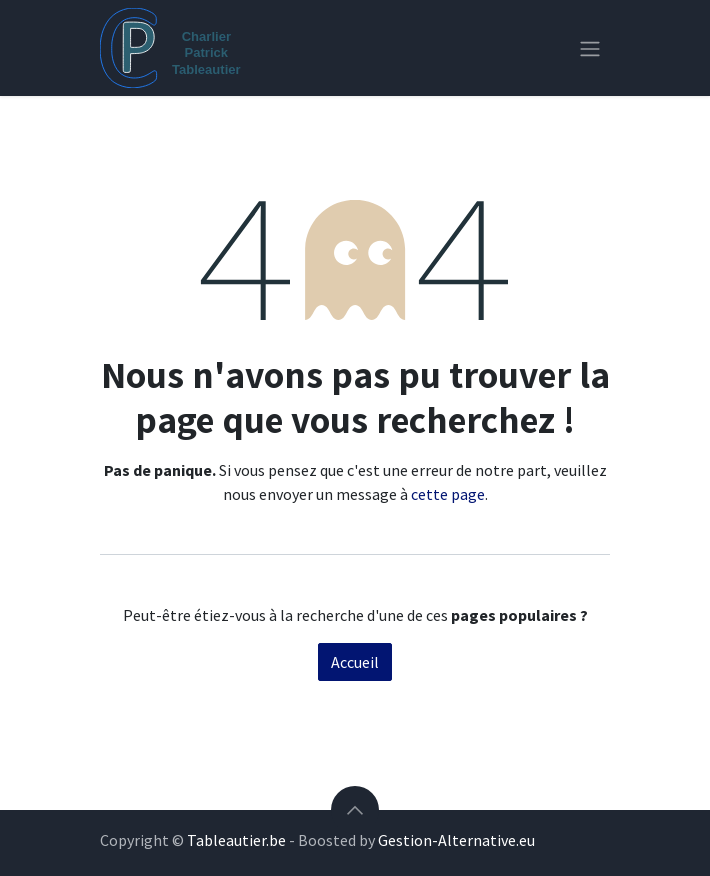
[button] (355, 810)
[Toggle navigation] (590, 48)
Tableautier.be (236, 840)
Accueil (355, 662)
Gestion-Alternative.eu (456, 840)
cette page (448, 494)
